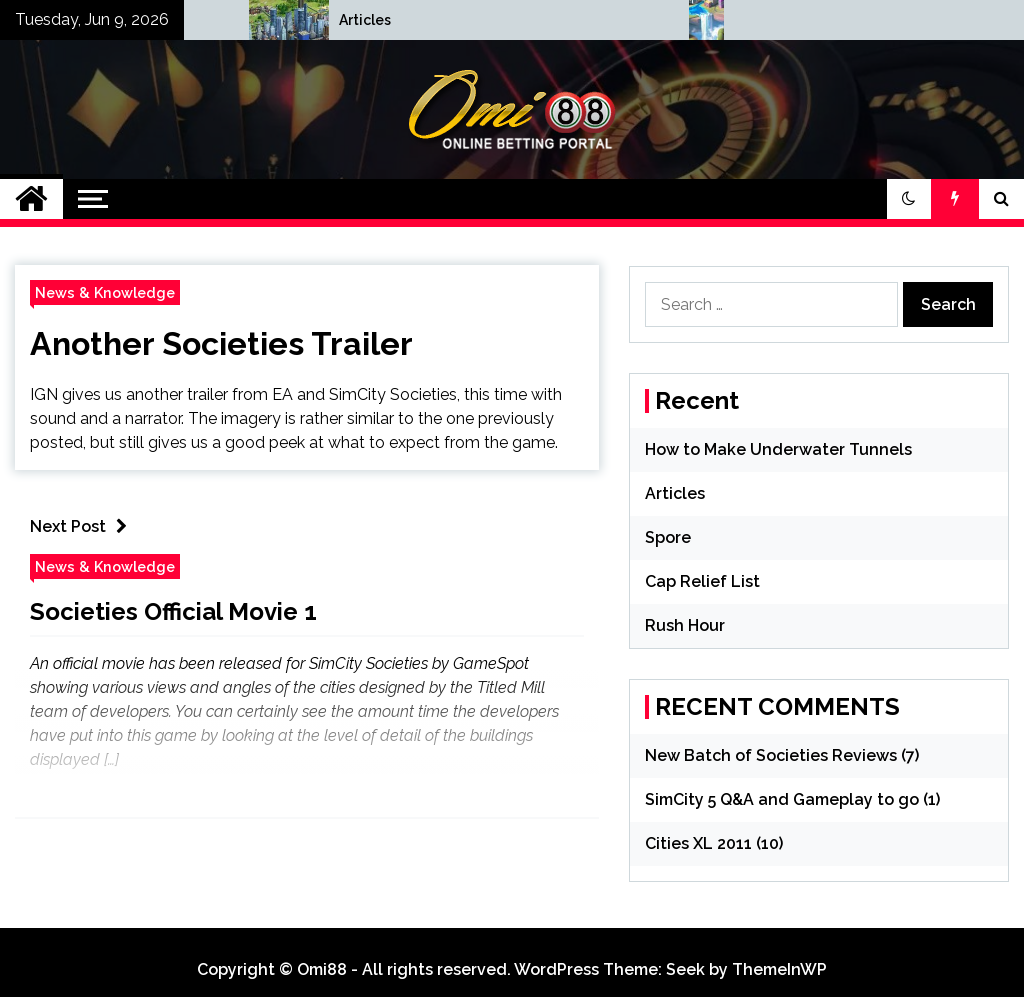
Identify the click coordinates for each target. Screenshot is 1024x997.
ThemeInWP (779, 969)
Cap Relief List (702, 581)
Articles (675, 493)
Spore (668, 537)
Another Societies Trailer (221, 343)
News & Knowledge (105, 292)
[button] (909, 199)
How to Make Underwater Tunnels (365, 20)
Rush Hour (685, 625)
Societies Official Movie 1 (173, 611)
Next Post (83, 526)
